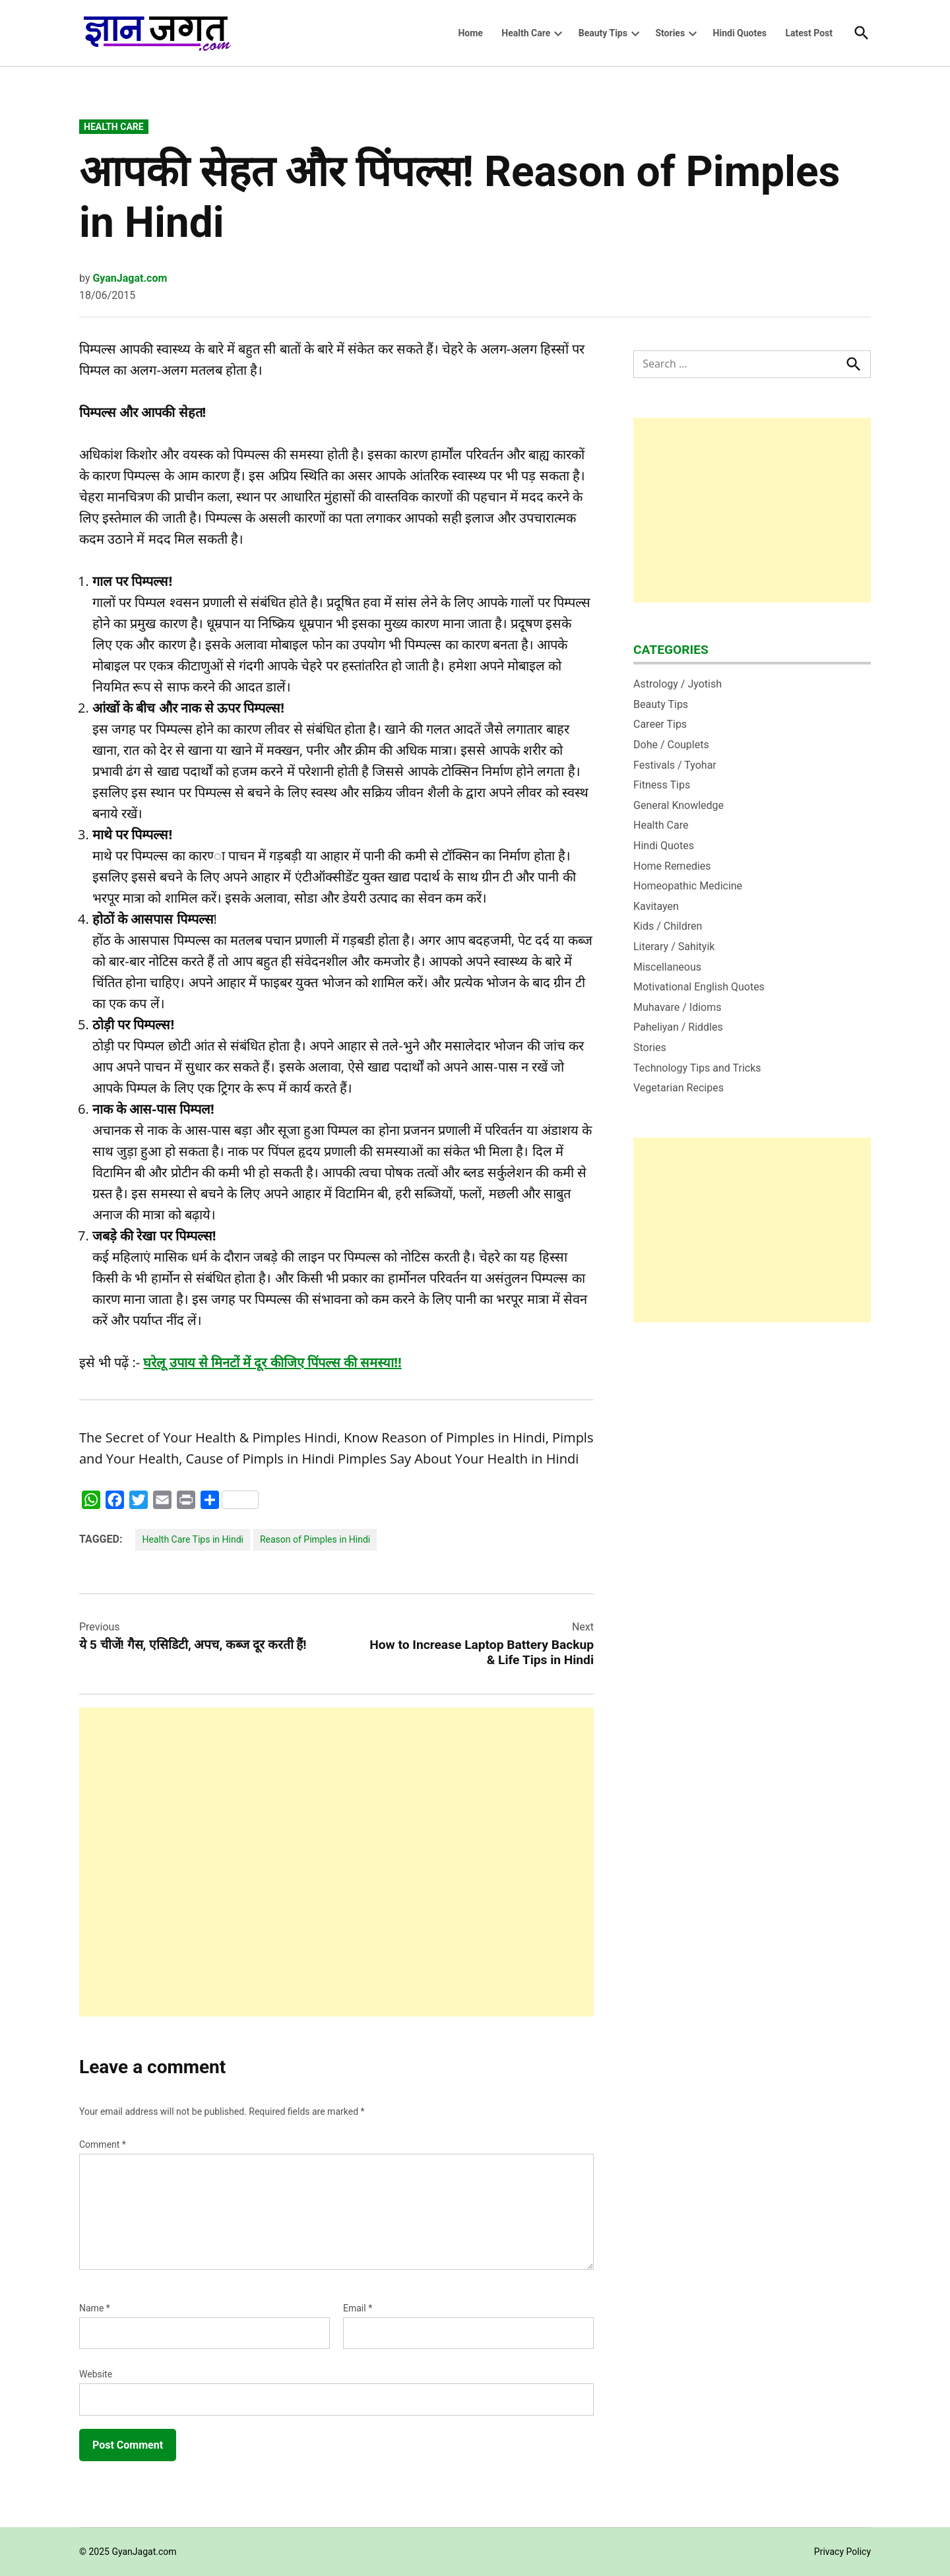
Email (357, 2308)
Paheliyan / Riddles (678, 1027)
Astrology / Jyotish (677, 684)
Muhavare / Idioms (677, 1007)
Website (95, 2374)
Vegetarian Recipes (678, 1087)
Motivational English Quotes (699, 987)
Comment (102, 2144)
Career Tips (660, 724)
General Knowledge (678, 805)
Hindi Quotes (740, 33)
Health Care (525, 33)
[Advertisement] (336, 1862)
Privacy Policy (842, 2551)
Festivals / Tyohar (674, 765)
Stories (670, 33)
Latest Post (809, 33)
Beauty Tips (603, 33)
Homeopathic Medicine (687, 886)
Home (470, 33)
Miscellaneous (667, 967)
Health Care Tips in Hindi (192, 1539)
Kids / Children (667, 926)
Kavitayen (656, 906)
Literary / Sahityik (673, 946)
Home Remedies (672, 866)
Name (94, 2308)
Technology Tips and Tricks (697, 1068)
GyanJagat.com (129, 278)
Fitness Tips (661, 785)
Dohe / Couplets (671, 744)
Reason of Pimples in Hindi (315, 1539)
